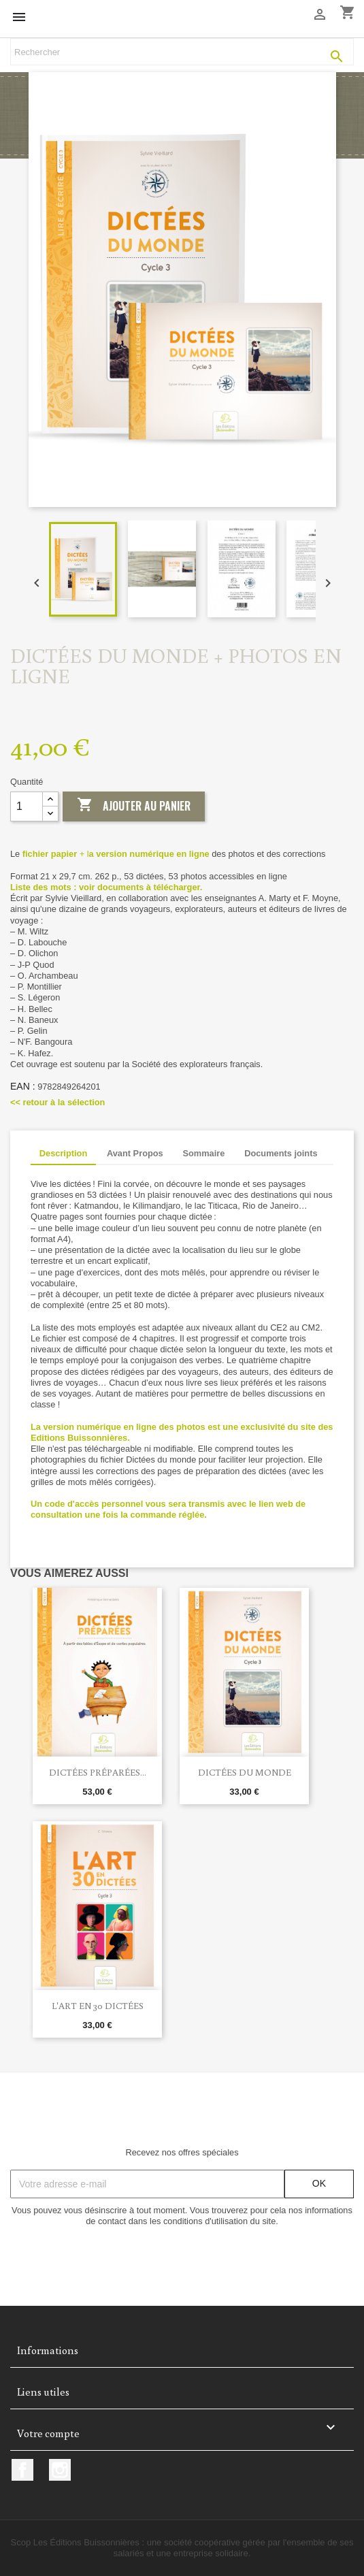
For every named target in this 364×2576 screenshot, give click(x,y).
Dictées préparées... (97, 1772)
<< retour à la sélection (57, 1102)
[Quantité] (26, 806)
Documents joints (280, 1153)
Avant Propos (135, 1153)
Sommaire (203, 1153)
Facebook (22, 2470)
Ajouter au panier (134, 805)
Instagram (60, 2470)
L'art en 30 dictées (98, 2006)
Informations (47, 2350)
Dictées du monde (244, 1772)
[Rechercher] (182, 51)
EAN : (22, 1086)
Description (63, 1153)
